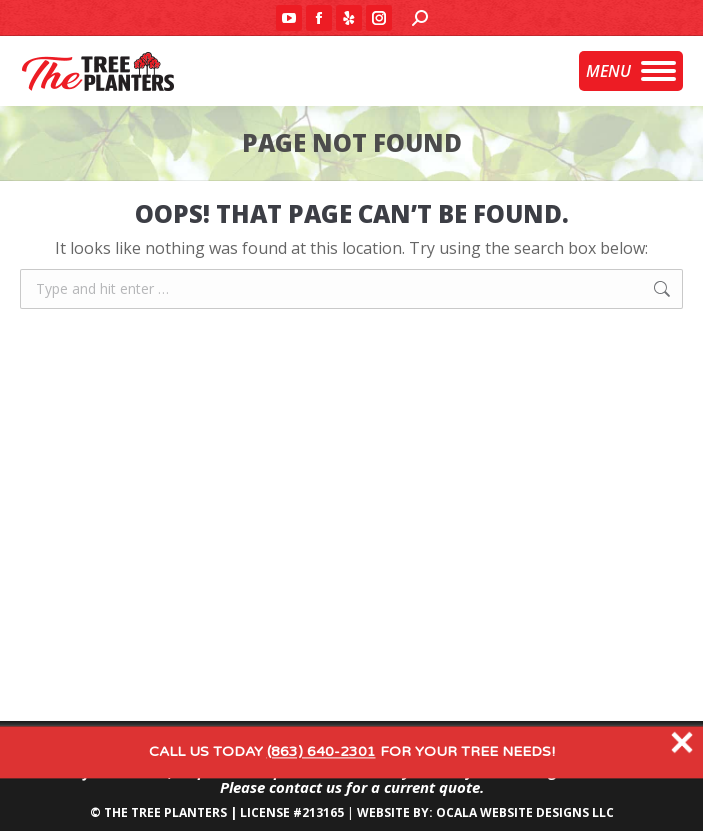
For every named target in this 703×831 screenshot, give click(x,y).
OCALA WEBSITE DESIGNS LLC (525, 812)
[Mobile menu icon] (631, 71)
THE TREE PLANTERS (165, 812)
